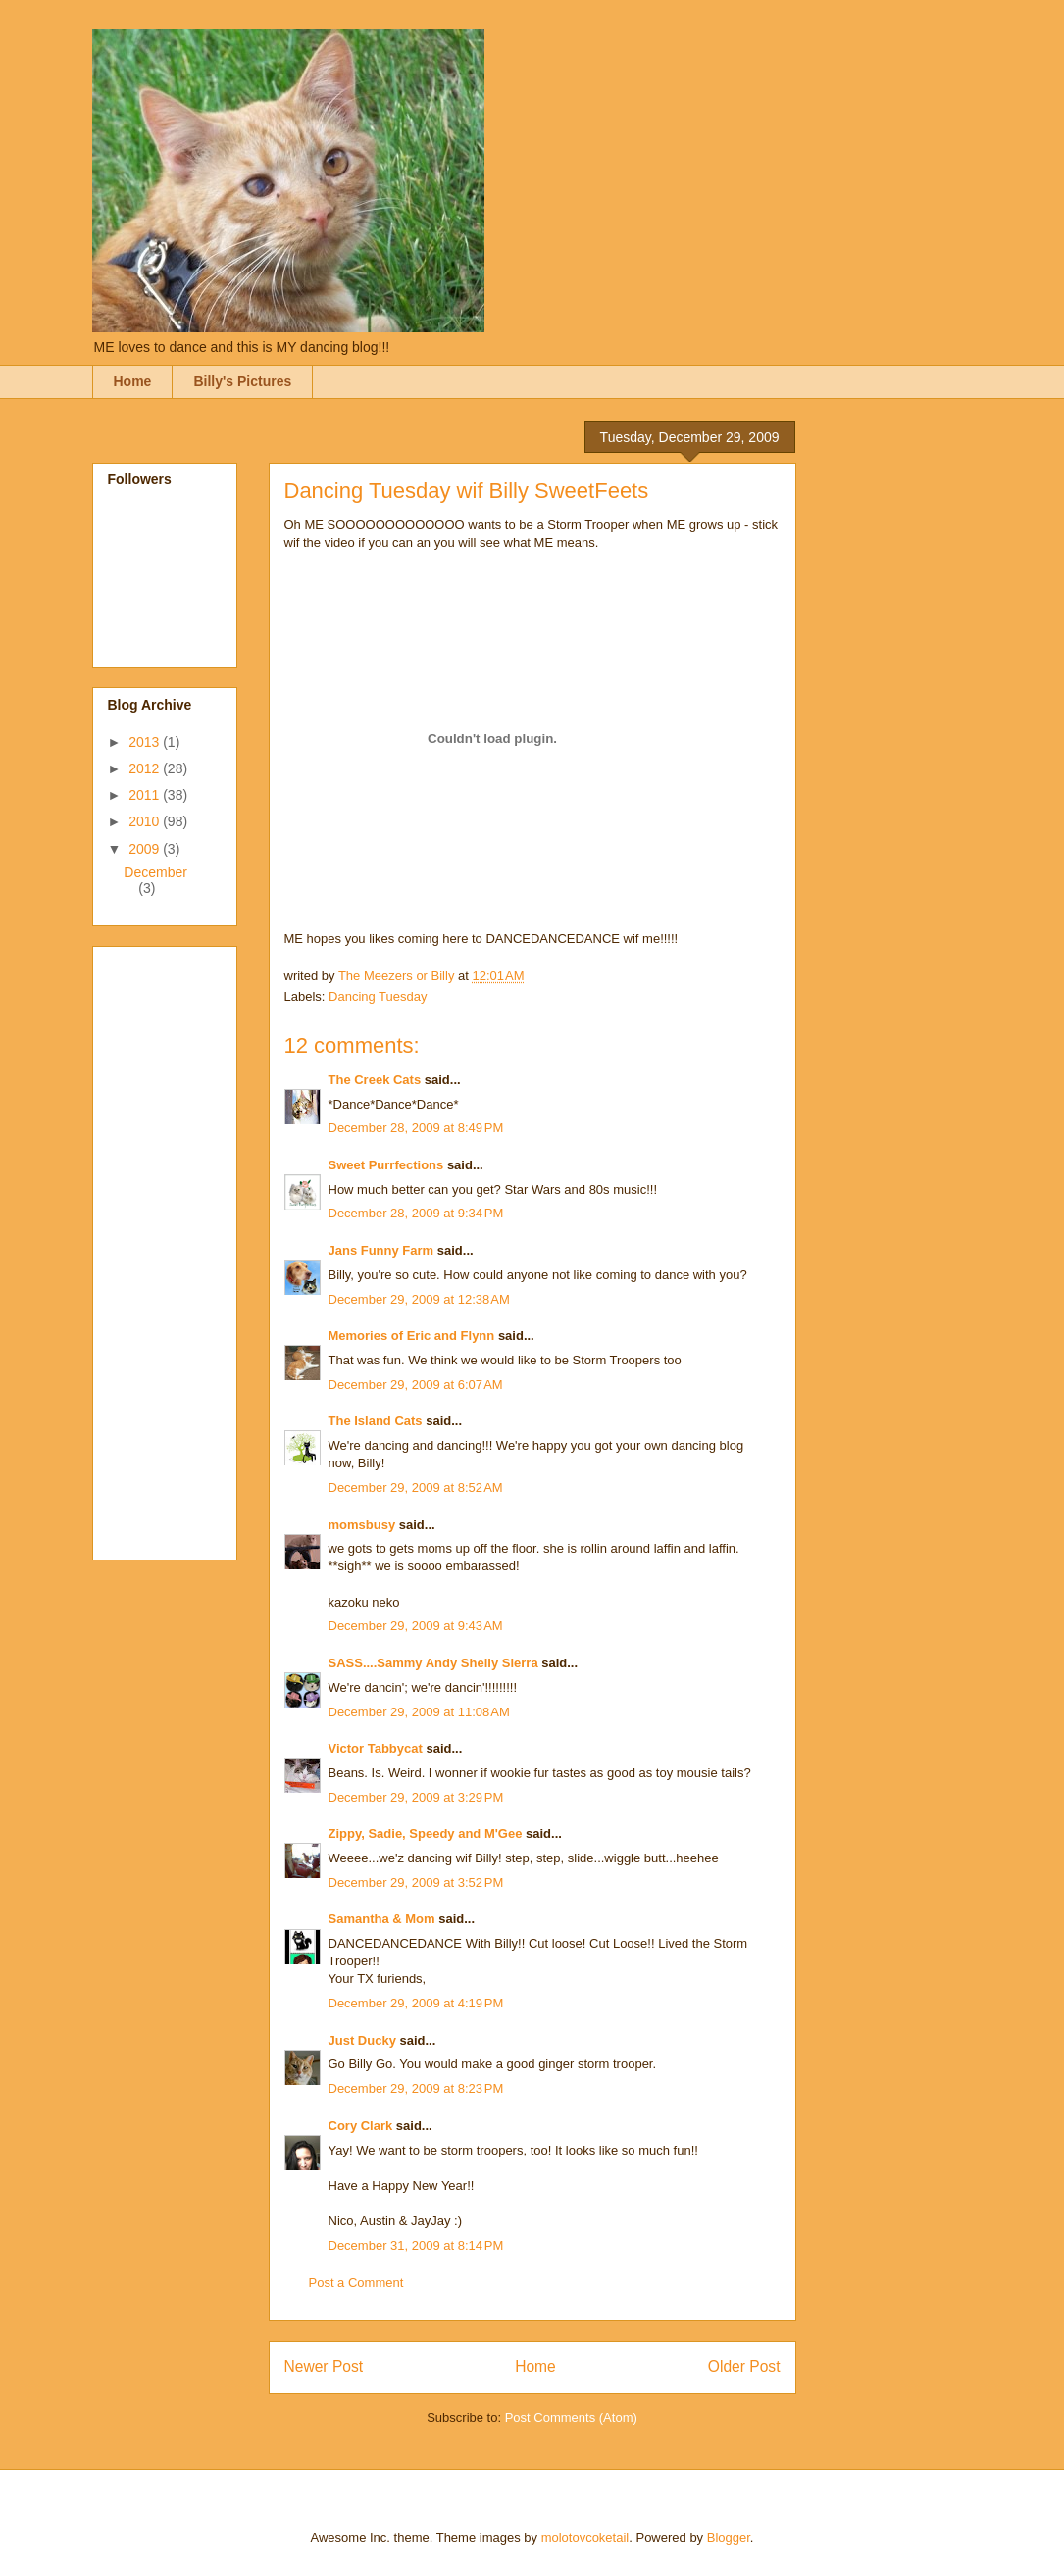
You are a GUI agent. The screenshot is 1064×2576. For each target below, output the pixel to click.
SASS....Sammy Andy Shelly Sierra (433, 1663)
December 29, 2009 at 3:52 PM (416, 1882)
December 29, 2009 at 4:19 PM (416, 2003)
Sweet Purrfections (386, 1165)
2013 (145, 742)
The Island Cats (376, 1420)
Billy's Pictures (242, 381)
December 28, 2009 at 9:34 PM (416, 1213)
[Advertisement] (186, 1248)
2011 (145, 795)
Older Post (744, 2366)
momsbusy (362, 1524)
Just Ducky (362, 2040)
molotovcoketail (585, 2537)
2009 (145, 849)
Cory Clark (361, 2125)
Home (133, 381)
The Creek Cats (375, 1079)
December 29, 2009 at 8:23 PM (416, 2088)
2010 (145, 821)
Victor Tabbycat (376, 1748)
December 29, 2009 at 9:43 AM (416, 1625)
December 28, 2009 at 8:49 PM (416, 1127)
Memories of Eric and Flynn (412, 1335)
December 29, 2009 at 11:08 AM (419, 1712)
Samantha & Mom (382, 1918)
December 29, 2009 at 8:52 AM (416, 1487)
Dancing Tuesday (378, 996)
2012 (145, 768)
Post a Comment (356, 2282)
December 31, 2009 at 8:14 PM (416, 2245)
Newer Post (324, 2366)
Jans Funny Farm (381, 1250)
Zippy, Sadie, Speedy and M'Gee (426, 1833)
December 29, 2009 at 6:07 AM (416, 1384)
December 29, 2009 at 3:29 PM (416, 1797)
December (155, 872)
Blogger (728, 2537)
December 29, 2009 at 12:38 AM (419, 1299)
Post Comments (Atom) (571, 2417)
